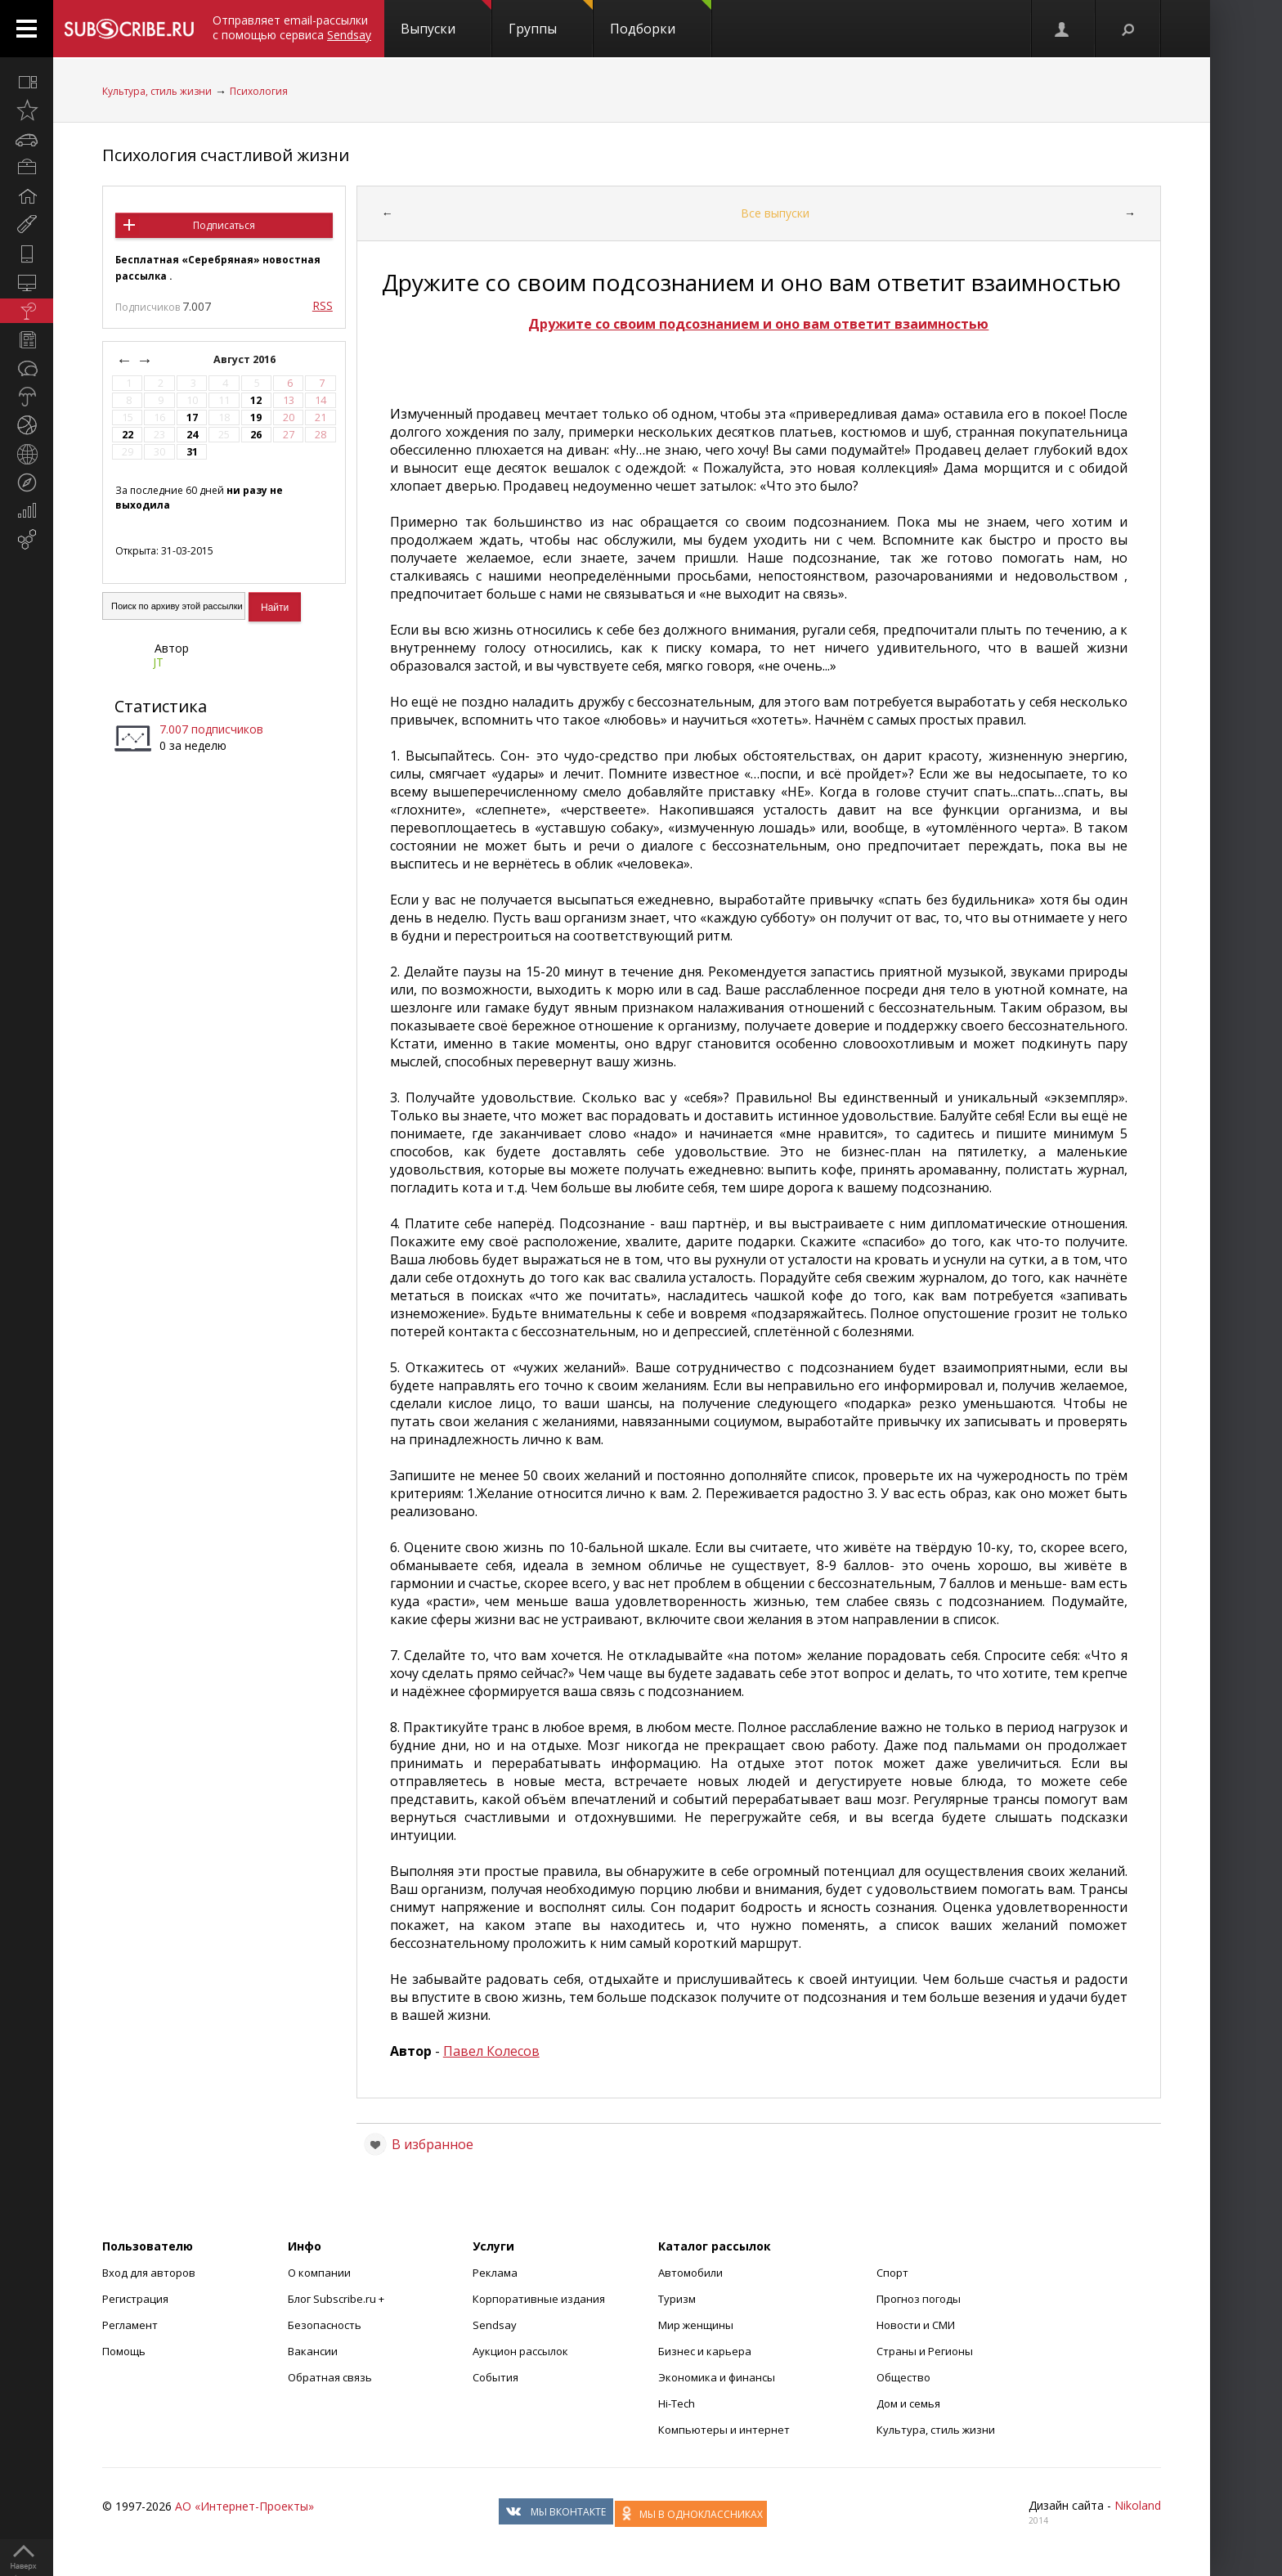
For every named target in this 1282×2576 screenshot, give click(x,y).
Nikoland (1137, 2505)
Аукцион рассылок (520, 2351)
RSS (322, 305)
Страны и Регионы (924, 2351)
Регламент (130, 2325)
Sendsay (495, 2325)
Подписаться (224, 225)
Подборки (660, 19)
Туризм (677, 2298)
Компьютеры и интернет (724, 2429)
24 (192, 435)
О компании (319, 2272)
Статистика (160, 706)
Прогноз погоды (918, 2298)
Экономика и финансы (716, 2377)
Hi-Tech (676, 2403)
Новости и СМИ (915, 2325)
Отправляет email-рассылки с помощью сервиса (292, 27)
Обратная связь (330, 2377)
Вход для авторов (148, 2272)
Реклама (495, 2272)
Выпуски (446, 19)
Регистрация (135, 2298)
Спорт (892, 2272)
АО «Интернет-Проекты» (244, 2506)
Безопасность (324, 2325)
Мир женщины (695, 2325)
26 (256, 435)
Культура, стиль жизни (157, 91)
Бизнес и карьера (704, 2351)
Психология (259, 91)
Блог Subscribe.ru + (337, 2298)
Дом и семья (908, 2403)
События (495, 2377)
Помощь (124, 2351)
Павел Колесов (491, 2051)
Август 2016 (245, 359)
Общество (903, 2377)
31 (192, 452)
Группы (551, 19)
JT (158, 662)
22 (127, 435)
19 (256, 417)
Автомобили (690, 2272)
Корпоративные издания (539, 2298)
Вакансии (313, 2351)
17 (192, 417)
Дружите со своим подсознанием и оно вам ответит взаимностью (758, 324)
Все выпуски (775, 213)
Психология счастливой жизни (225, 155)
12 (256, 400)
